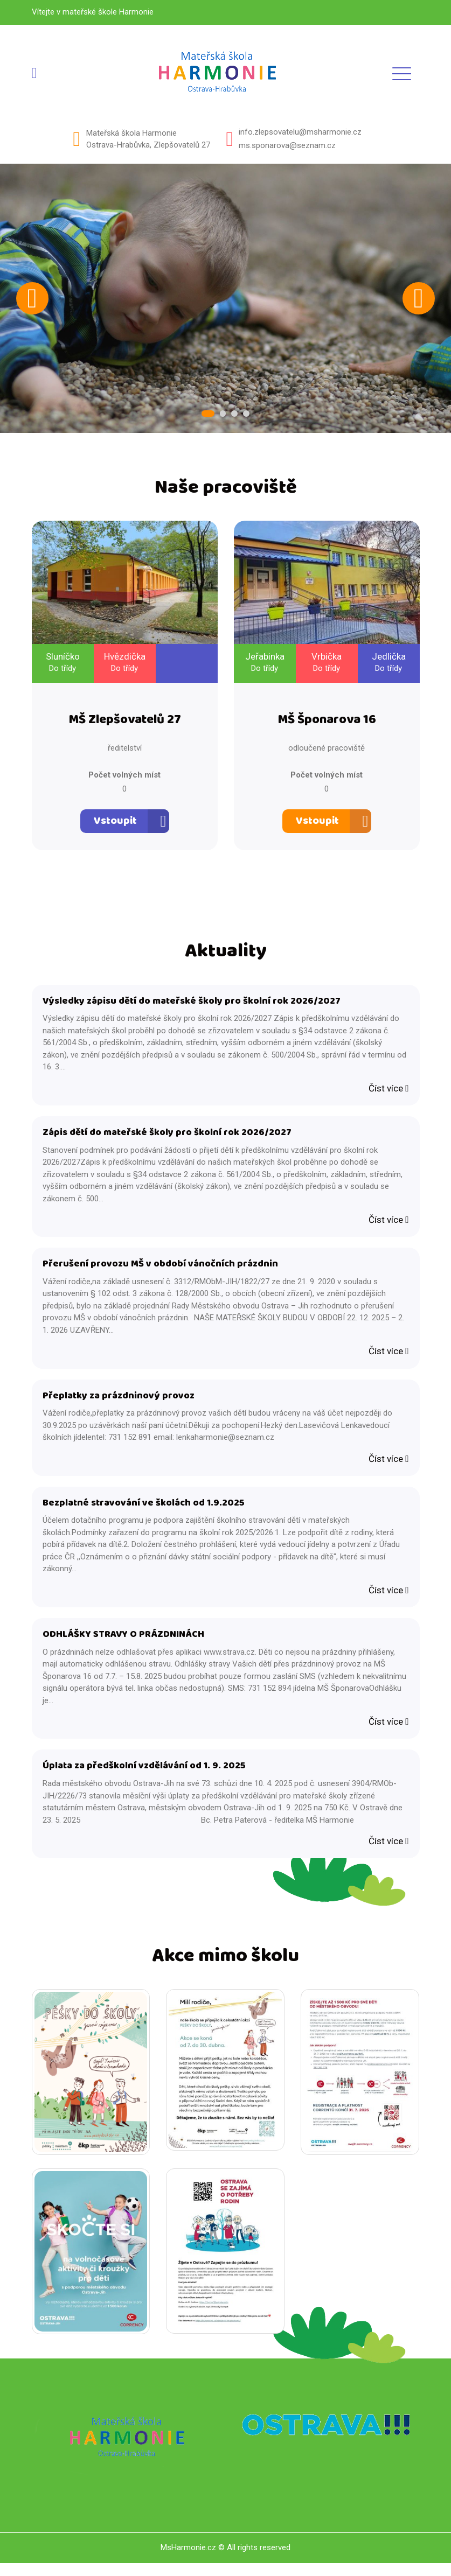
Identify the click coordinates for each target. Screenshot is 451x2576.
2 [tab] (223, 414)
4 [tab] (244, 414)
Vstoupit (115, 823)
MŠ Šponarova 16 (326, 722)
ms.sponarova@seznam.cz (287, 145)
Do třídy (62, 669)
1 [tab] (209, 414)
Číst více (388, 1091)
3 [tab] (234, 414)
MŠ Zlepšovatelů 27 (124, 722)
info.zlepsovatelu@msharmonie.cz (300, 132)
